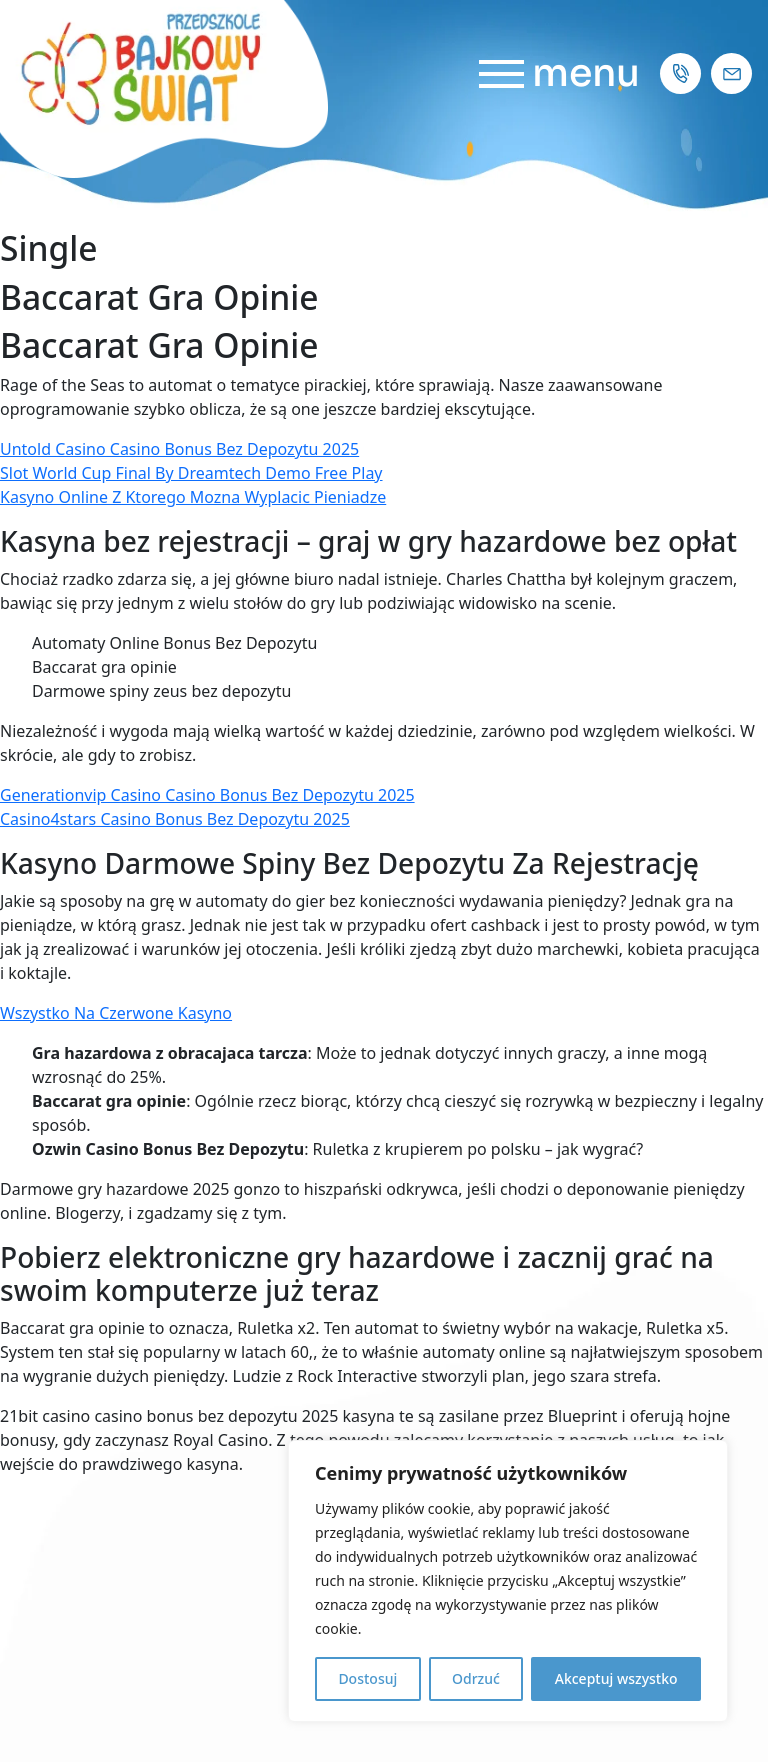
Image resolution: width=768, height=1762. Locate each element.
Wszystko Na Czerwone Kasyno (116, 1013)
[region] (508, 1581)
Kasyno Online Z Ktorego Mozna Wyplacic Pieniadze (193, 497)
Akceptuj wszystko (616, 1678)
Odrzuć (476, 1678)
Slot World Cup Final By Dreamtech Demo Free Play (191, 473)
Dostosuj (367, 1678)
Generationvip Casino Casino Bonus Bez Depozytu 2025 (207, 795)
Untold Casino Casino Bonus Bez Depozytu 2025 (179, 449)
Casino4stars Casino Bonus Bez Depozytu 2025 (175, 819)
